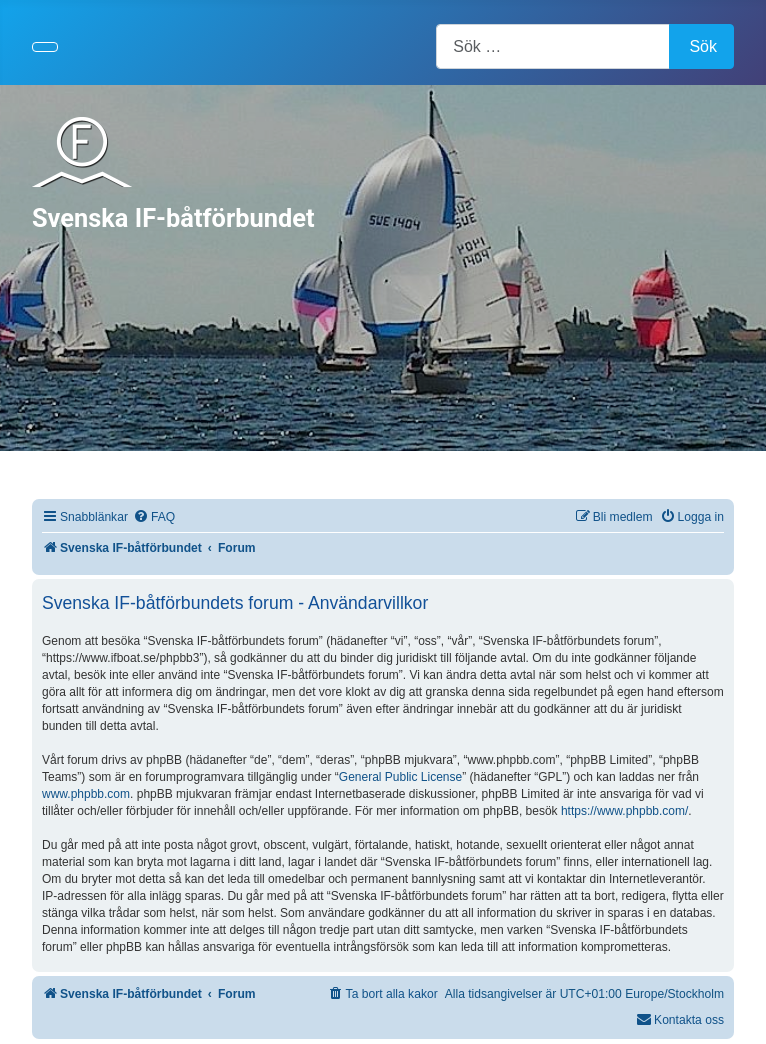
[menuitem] (154, 517)
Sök (703, 46)
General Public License (400, 777)
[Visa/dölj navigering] (45, 47)
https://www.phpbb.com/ (624, 811)
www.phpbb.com (86, 794)
